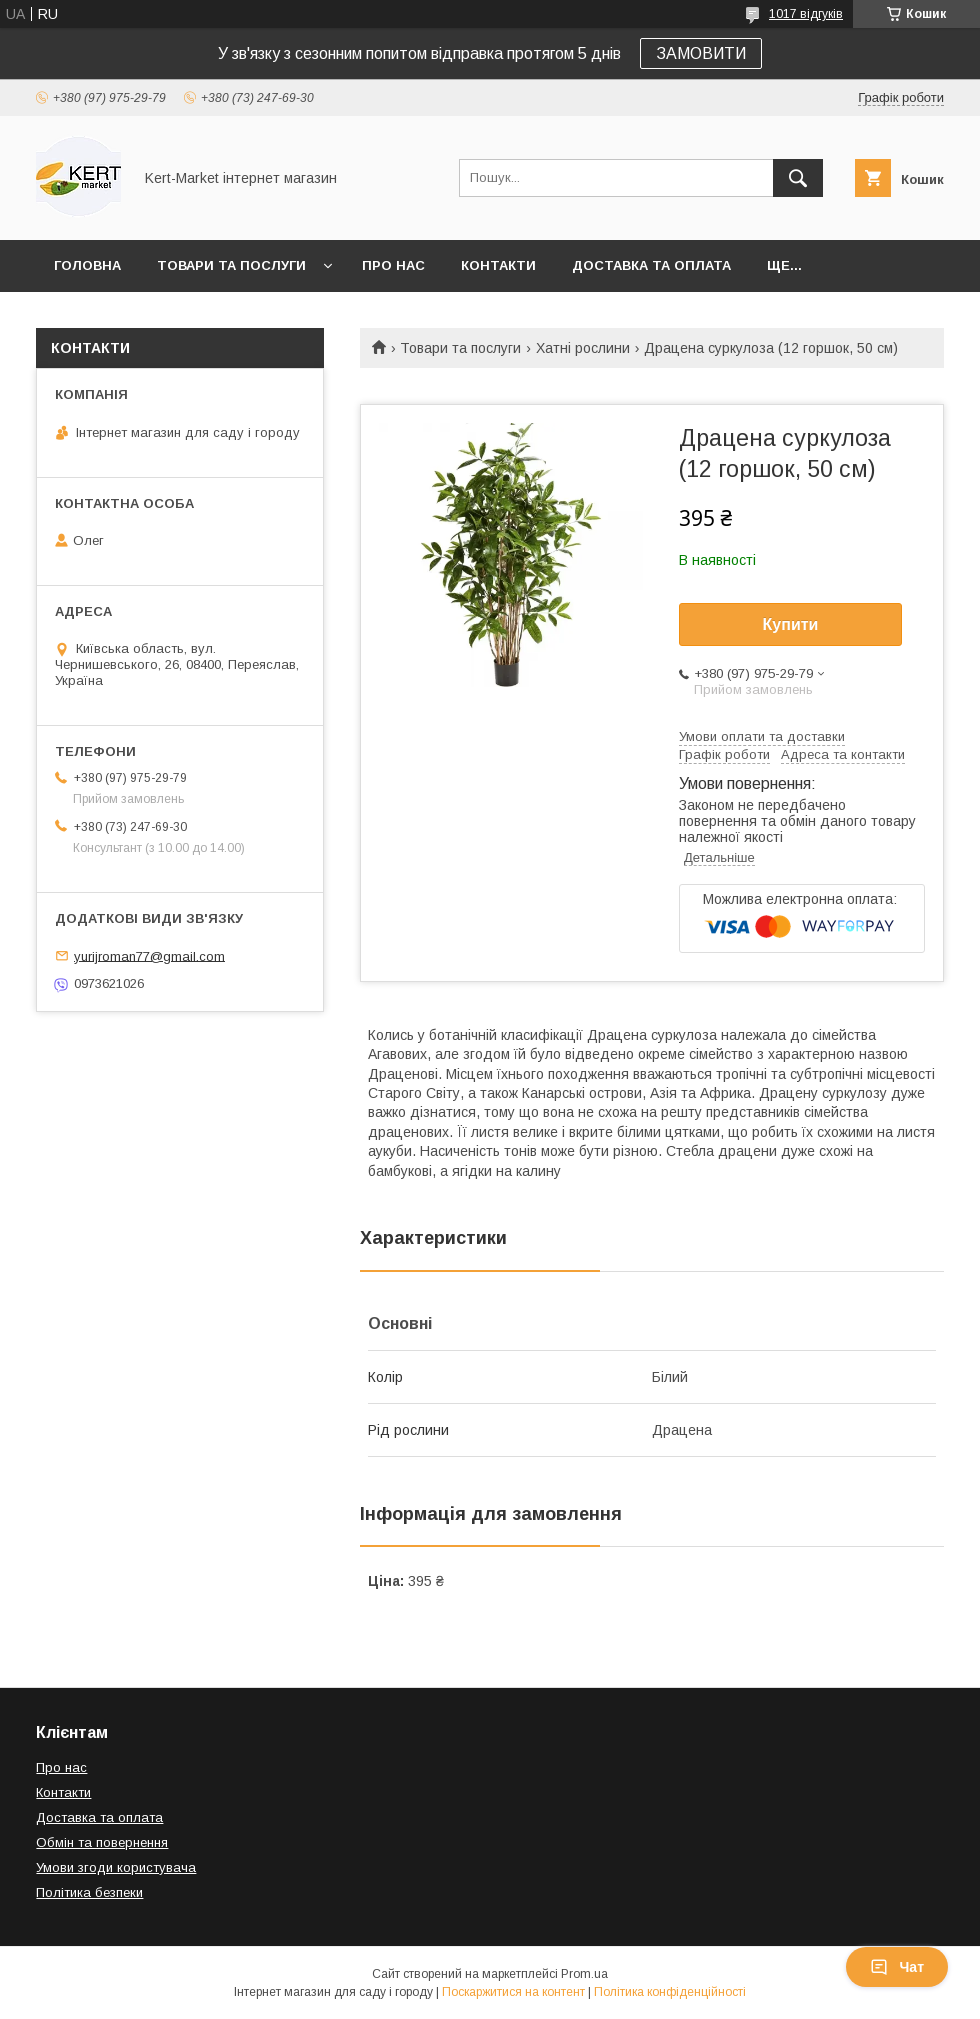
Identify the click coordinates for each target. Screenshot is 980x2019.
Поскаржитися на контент (513, 1992)
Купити (791, 624)
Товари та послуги (231, 265)
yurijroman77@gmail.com (149, 955)
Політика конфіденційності (670, 1992)
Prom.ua (584, 1974)
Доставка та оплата (651, 265)
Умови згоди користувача (116, 1867)
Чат (897, 1967)
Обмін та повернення (102, 1842)
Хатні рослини (583, 348)
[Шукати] (798, 178)
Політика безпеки (89, 1892)
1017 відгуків (806, 14)
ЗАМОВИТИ (701, 53)
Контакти (498, 265)
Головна (87, 265)
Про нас (393, 265)
